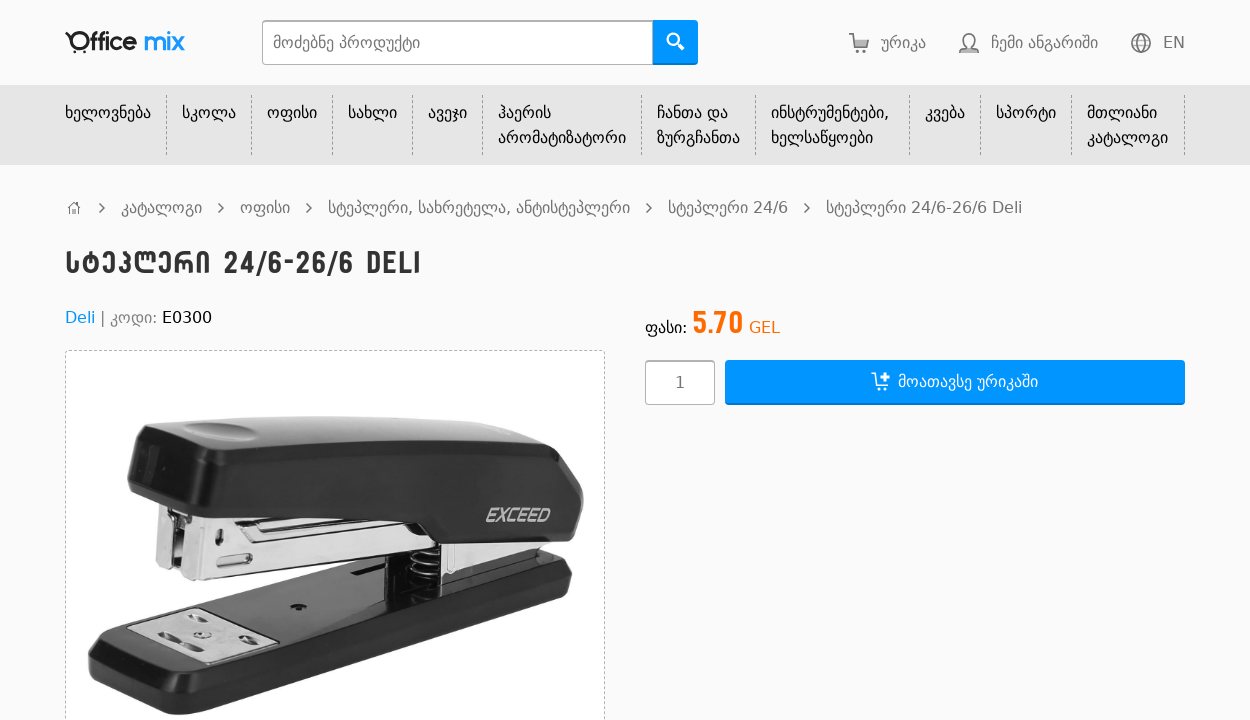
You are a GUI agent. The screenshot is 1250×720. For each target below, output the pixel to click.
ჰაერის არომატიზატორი (562, 125)
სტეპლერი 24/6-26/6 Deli (924, 207)
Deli (80, 317)
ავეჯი (447, 112)
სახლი (372, 112)
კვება (945, 112)
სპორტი (1026, 112)
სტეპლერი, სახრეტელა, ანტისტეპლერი (479, 207)
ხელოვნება (108, 112)
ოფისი (292, 112)
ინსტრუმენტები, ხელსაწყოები (830, 125)
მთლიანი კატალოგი (1127, 125)
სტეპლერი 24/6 (728, 207)
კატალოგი (161, 207)
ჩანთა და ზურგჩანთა (698, 125)
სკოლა (209, 112)
